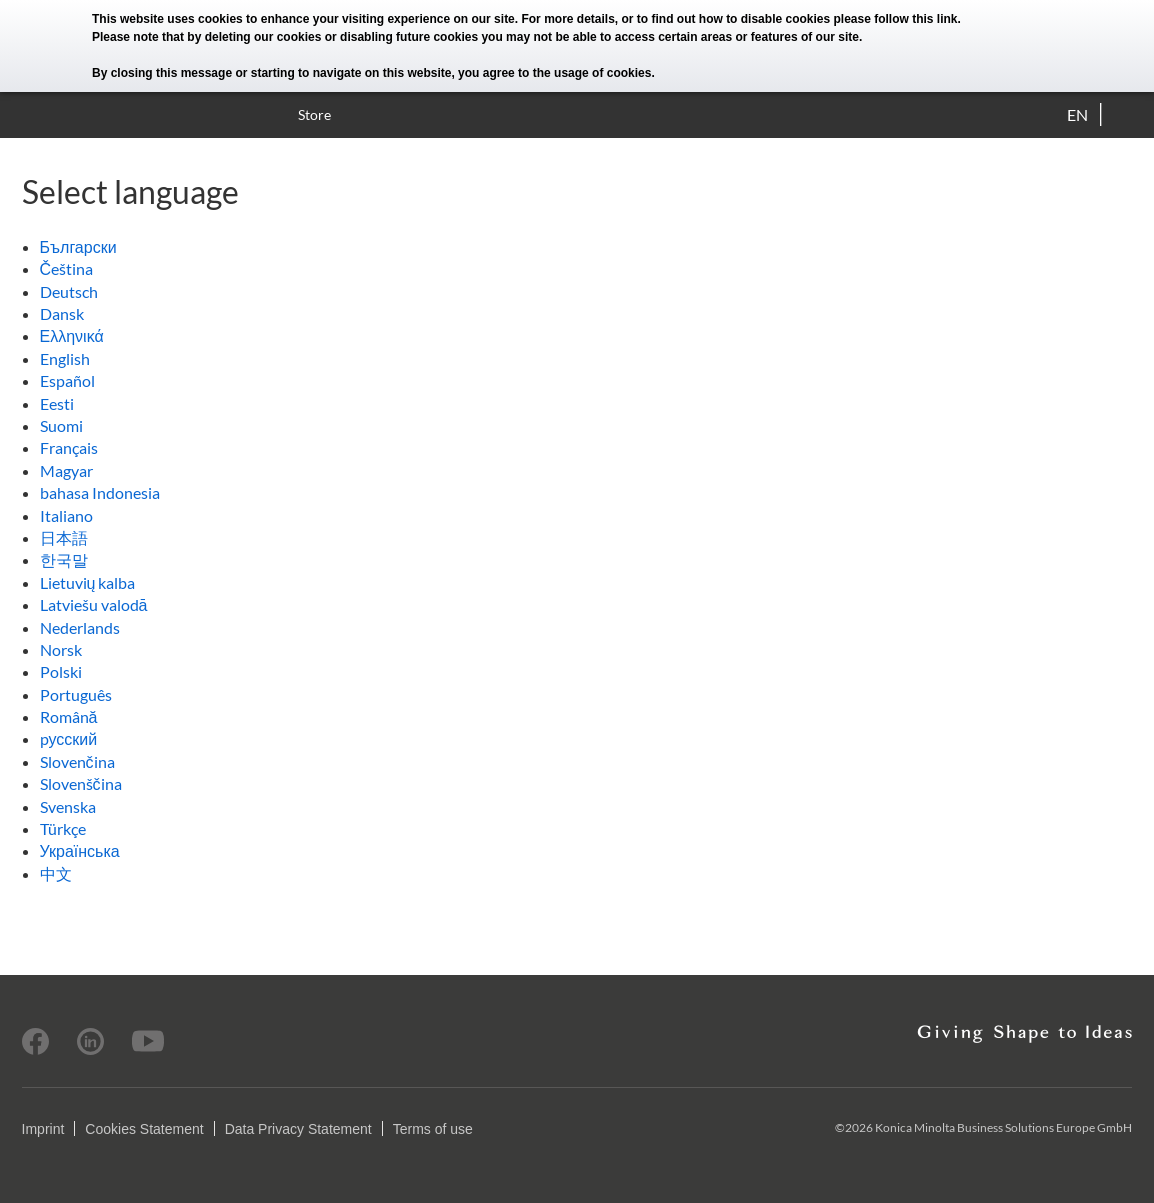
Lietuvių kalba (88, 582)
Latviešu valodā (94, 604)
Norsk (61, 649)
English (65, 358)
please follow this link (896, 19)
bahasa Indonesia (100, 492)
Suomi (61, 425)
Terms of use (433, 1129)
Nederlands (80, 627)
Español (67, 380)
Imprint (43, 1129)
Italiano (66, 515)
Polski (61, 671)
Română (69, 716)
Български (78, 246)
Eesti (57, 403)
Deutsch (69, 291)
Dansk (62, 313)
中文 (56, 873)
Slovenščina (81, 783)
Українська (80, 850)
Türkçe (63, 828)
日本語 (64, 537)
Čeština (67, 268)
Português (76, 694)
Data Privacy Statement (298, 1129)
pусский (69, 738)
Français (69, 447)
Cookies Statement (144, 1129)
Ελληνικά (72, 335)
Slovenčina (77, 761)
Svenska (68, 806)
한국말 (64, 559)
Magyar (66, 470)
